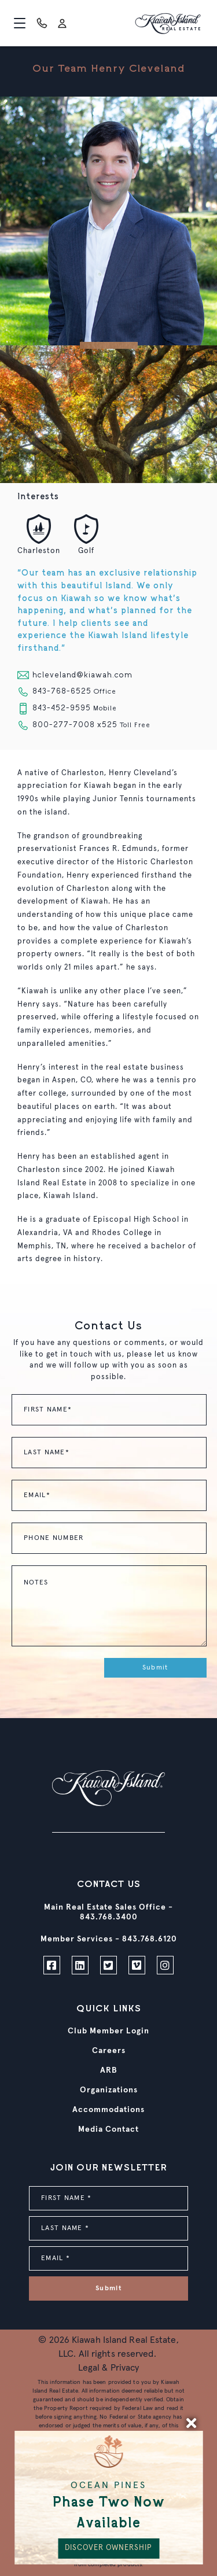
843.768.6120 (149, 1939)
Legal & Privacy (108, 2367)
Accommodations (108, 2110)
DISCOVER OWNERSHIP (108, 2548)
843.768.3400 (109, 1917)
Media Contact (108, 2129)
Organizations (109, 2090)
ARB (108, 2070)
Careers (109, 2051)
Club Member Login (108, 2031)
